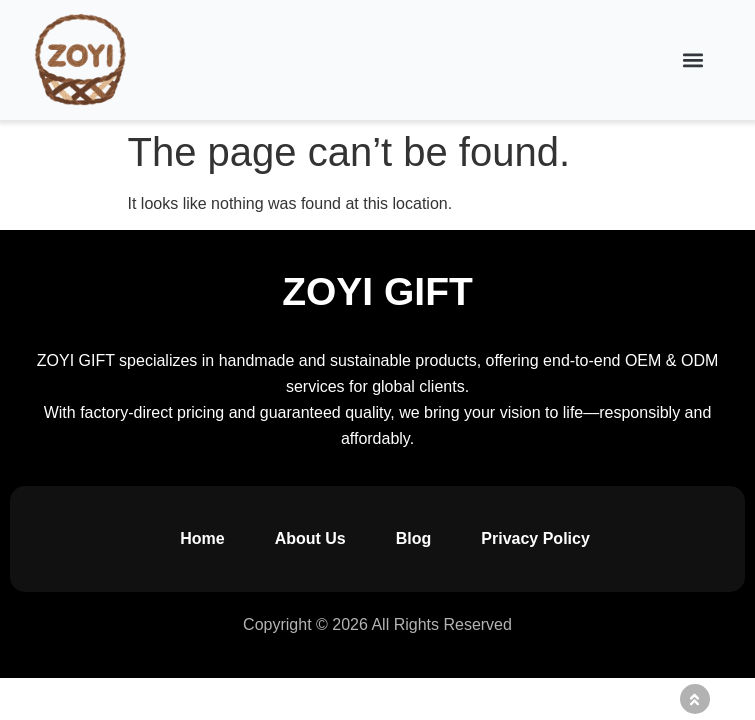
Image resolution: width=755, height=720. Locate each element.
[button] (693, 60)
